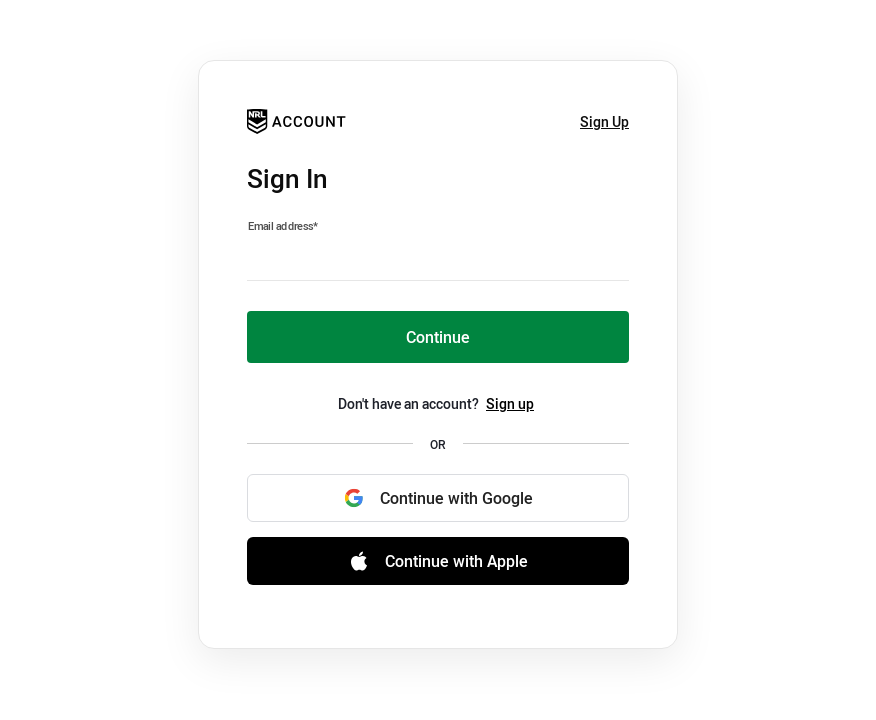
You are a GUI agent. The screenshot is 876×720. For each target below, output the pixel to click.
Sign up (510, 403)
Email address (283, 226)
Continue (438, 337)
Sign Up (604, 121)
